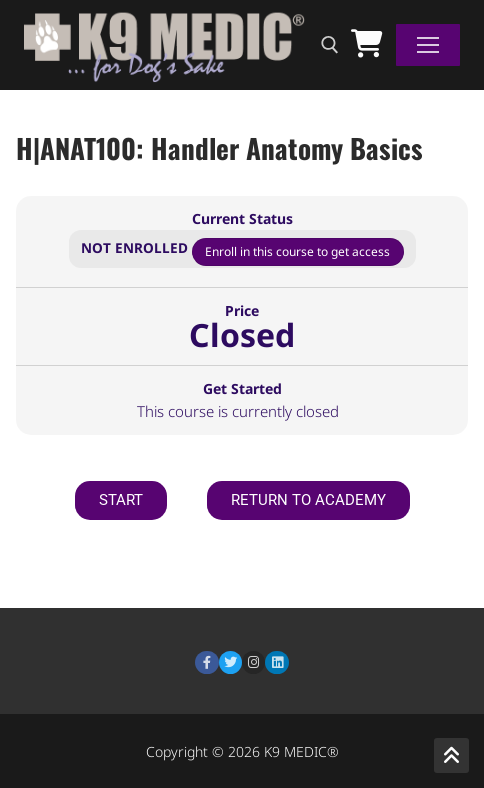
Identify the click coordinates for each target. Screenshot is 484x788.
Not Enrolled (136, 247)
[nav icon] (428, 45)
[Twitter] (230, 662)
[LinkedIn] (276, 662)
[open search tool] (330, 45)
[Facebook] (206, 662)
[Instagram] (253, 662)
